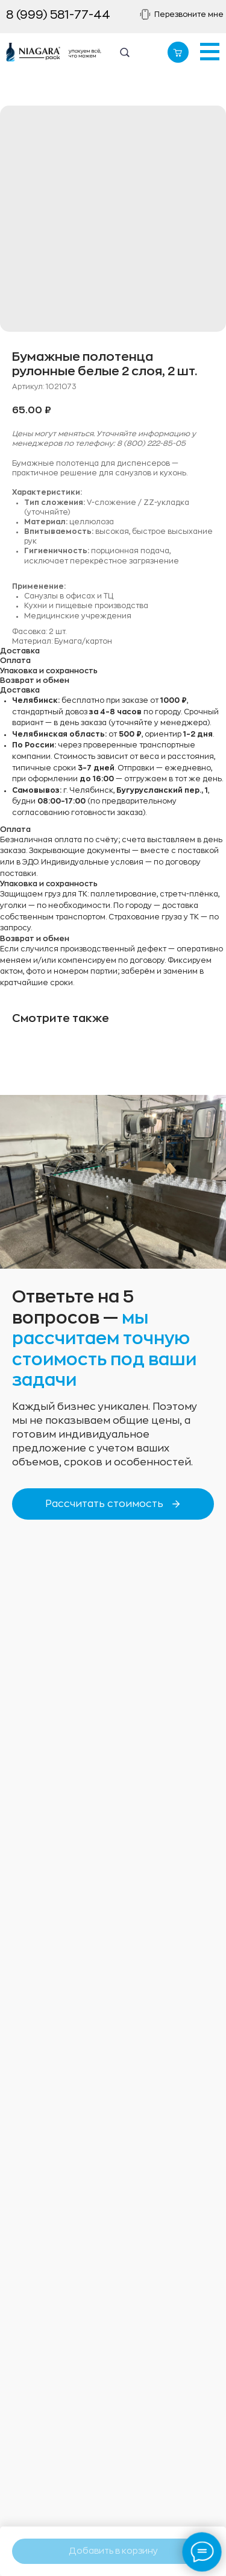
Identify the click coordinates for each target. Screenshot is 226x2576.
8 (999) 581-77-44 (58, 15)
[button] (145, 14)
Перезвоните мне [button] (189, 14)
